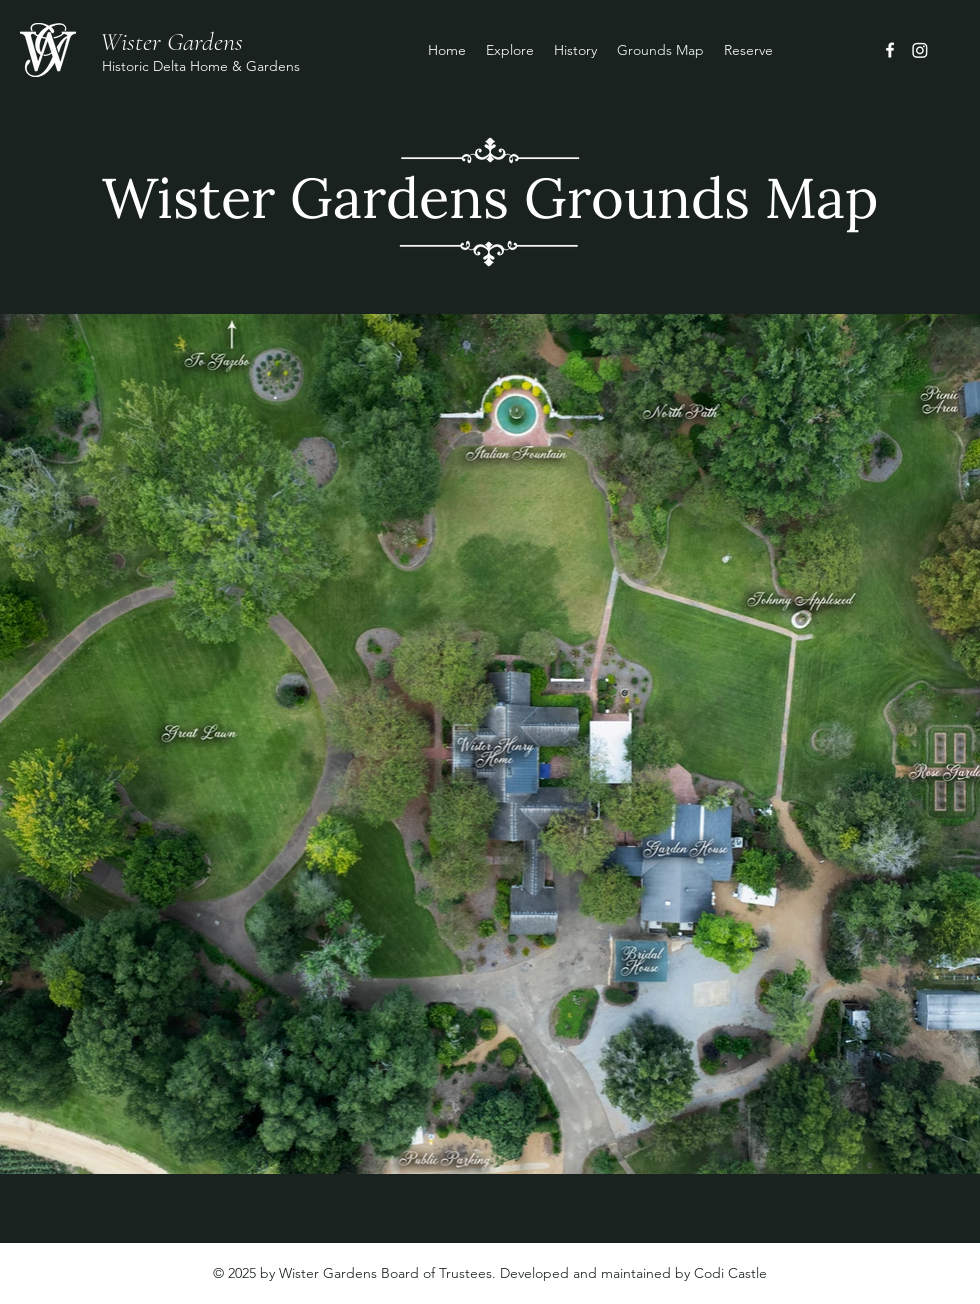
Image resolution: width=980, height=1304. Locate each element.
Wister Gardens (171, 41)
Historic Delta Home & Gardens (201, 66)
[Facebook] (890, 50)
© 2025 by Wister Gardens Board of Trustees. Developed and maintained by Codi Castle (490, 1273)
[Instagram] (920, 50)
